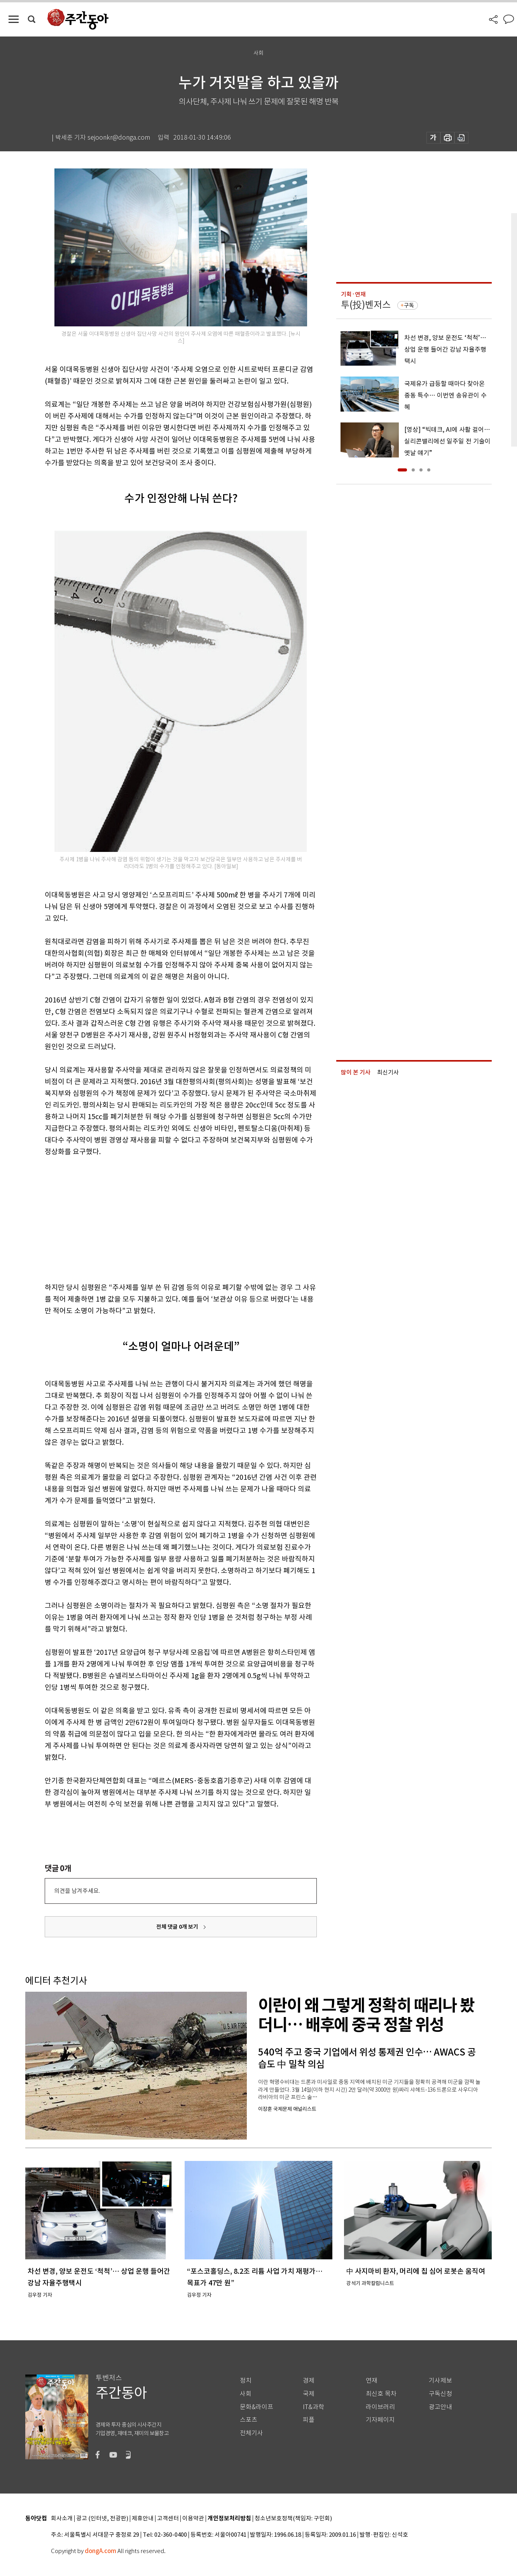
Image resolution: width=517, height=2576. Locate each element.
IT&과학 (313, 2407)
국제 (308, 2393)
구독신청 (440, 2393)
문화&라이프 (256, 2407)
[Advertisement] (161, 1218)
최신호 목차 (381, 2393)
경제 (308, 2380)
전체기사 (251, 2433)
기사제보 (440, 2380)
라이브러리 (380, 2407)
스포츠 (248, 2420)
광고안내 (440, 2407)
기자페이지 (380, 2420)
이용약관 (193, 2518)
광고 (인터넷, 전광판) (102, 2518)
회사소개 (62, 2518)
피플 (308, 2420)
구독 (409, 305)
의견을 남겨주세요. (77, 1890)
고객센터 (168, 2518)
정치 (246, 2380)
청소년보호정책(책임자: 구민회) (293, 2518)
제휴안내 (143, 2518)
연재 (371, 2380)
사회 (246, 2393)
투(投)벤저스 (366, 305)
